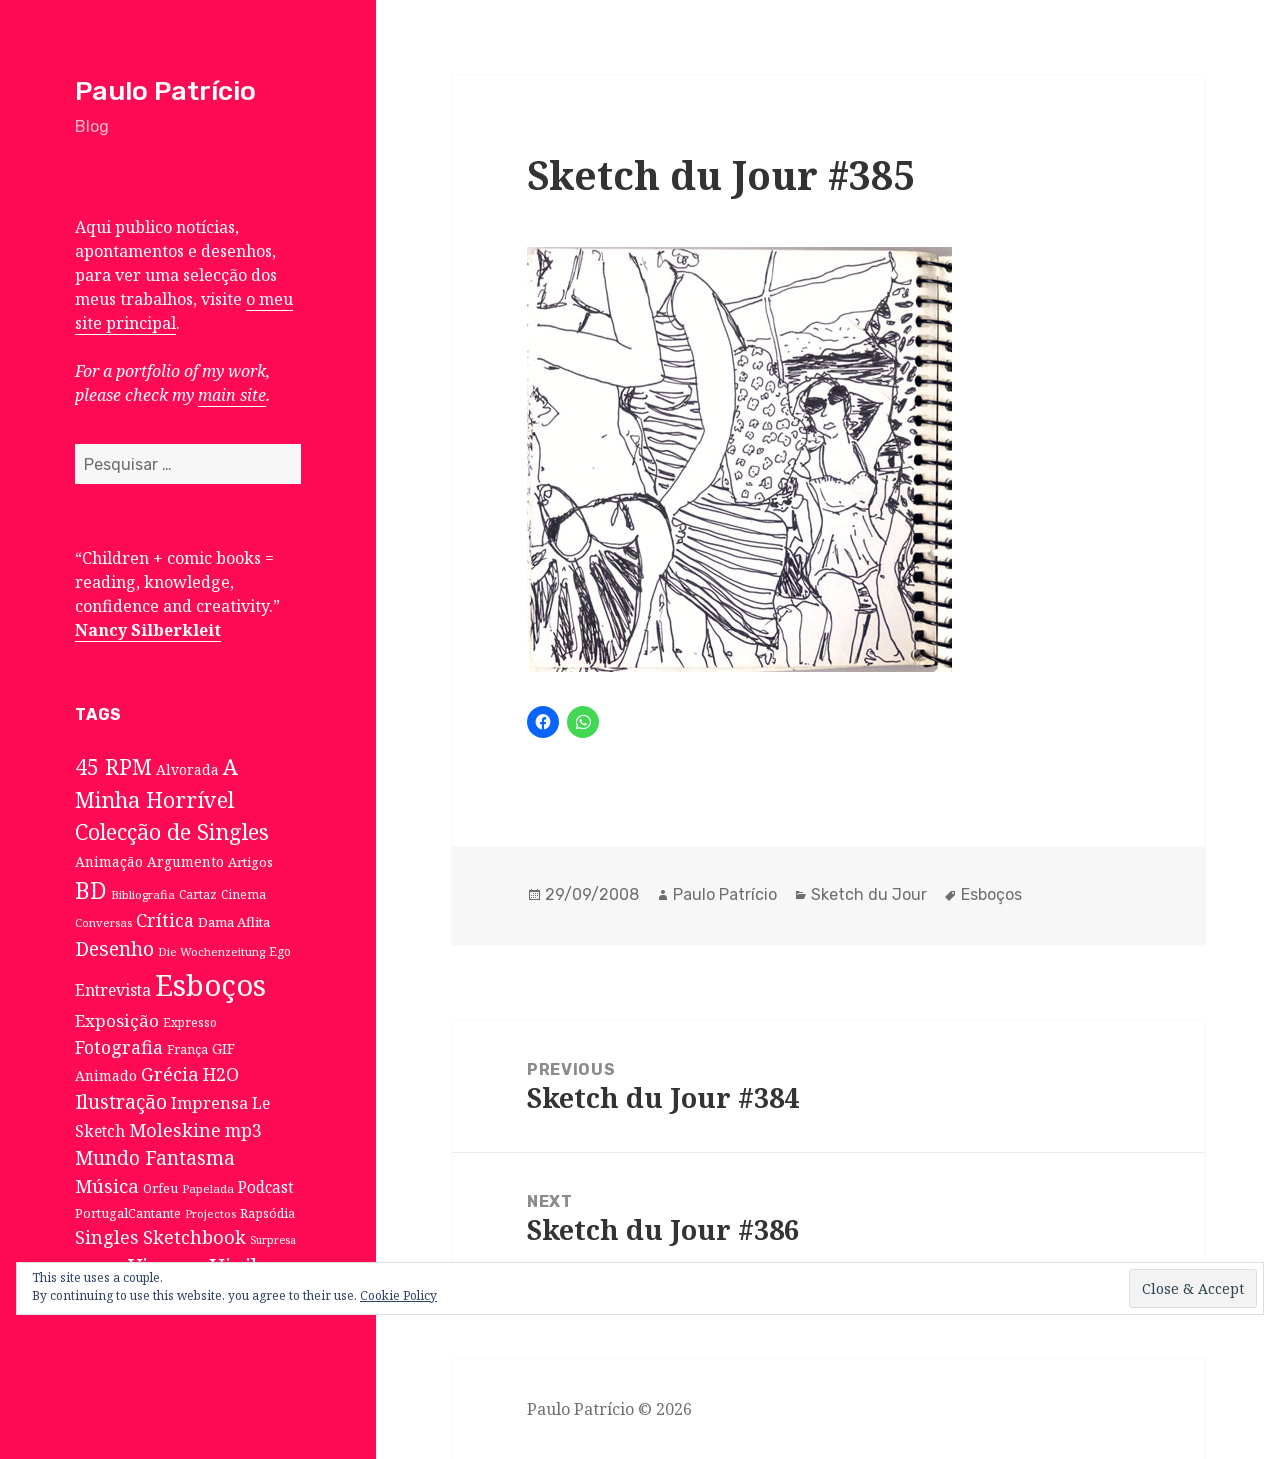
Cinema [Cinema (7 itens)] (243, 894)
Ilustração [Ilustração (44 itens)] (121, 1101)
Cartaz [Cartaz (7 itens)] (198, 894)
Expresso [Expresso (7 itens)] (190, 1022)
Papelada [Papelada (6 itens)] (208, 1188)
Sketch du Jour (869, 894)
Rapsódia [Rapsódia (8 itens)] (267, 1213)
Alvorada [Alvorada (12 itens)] (187, 769)
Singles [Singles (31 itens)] (107, 1237)
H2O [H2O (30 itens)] (221, 1074)
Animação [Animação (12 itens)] (109, 861)
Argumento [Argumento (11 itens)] (185, 861)
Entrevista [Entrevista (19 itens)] (113, 990)
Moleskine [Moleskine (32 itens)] (175, 1130)
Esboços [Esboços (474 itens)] (210, 985)
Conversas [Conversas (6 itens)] (103, 922)
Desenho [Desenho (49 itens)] (114, 948)
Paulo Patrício (165, 91)
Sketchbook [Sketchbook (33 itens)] (194, 1237)
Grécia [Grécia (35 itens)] (170, 1073)
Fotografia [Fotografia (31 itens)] (119, 1047)
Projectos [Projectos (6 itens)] (210, 1213)
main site (232, 395)
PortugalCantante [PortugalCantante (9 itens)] (128, 1213)
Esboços (991, 894)
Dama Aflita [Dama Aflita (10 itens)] (234, 922)
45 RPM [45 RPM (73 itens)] (113, 766)
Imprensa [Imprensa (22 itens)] (209, 1103)
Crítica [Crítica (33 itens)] (165, 920)
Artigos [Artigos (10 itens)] (250, 862)
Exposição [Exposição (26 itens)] (117, 1020)
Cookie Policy (398, 1295)
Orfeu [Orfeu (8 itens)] (160, 1188)
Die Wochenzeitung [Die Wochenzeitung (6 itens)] (211, 951)
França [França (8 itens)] (187, 1049)
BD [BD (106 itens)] (91, 890)
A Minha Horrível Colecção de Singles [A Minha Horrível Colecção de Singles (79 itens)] (172, 799)
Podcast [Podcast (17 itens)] (266, 1187)
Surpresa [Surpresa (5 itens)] (273, 1240)
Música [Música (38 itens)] (107, 1185)
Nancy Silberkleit (148, 630)
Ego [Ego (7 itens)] (280, 951)
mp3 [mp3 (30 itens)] (243, 1130)
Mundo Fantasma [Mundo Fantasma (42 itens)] (155, 1158)
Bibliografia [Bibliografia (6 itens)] (143, 894)
